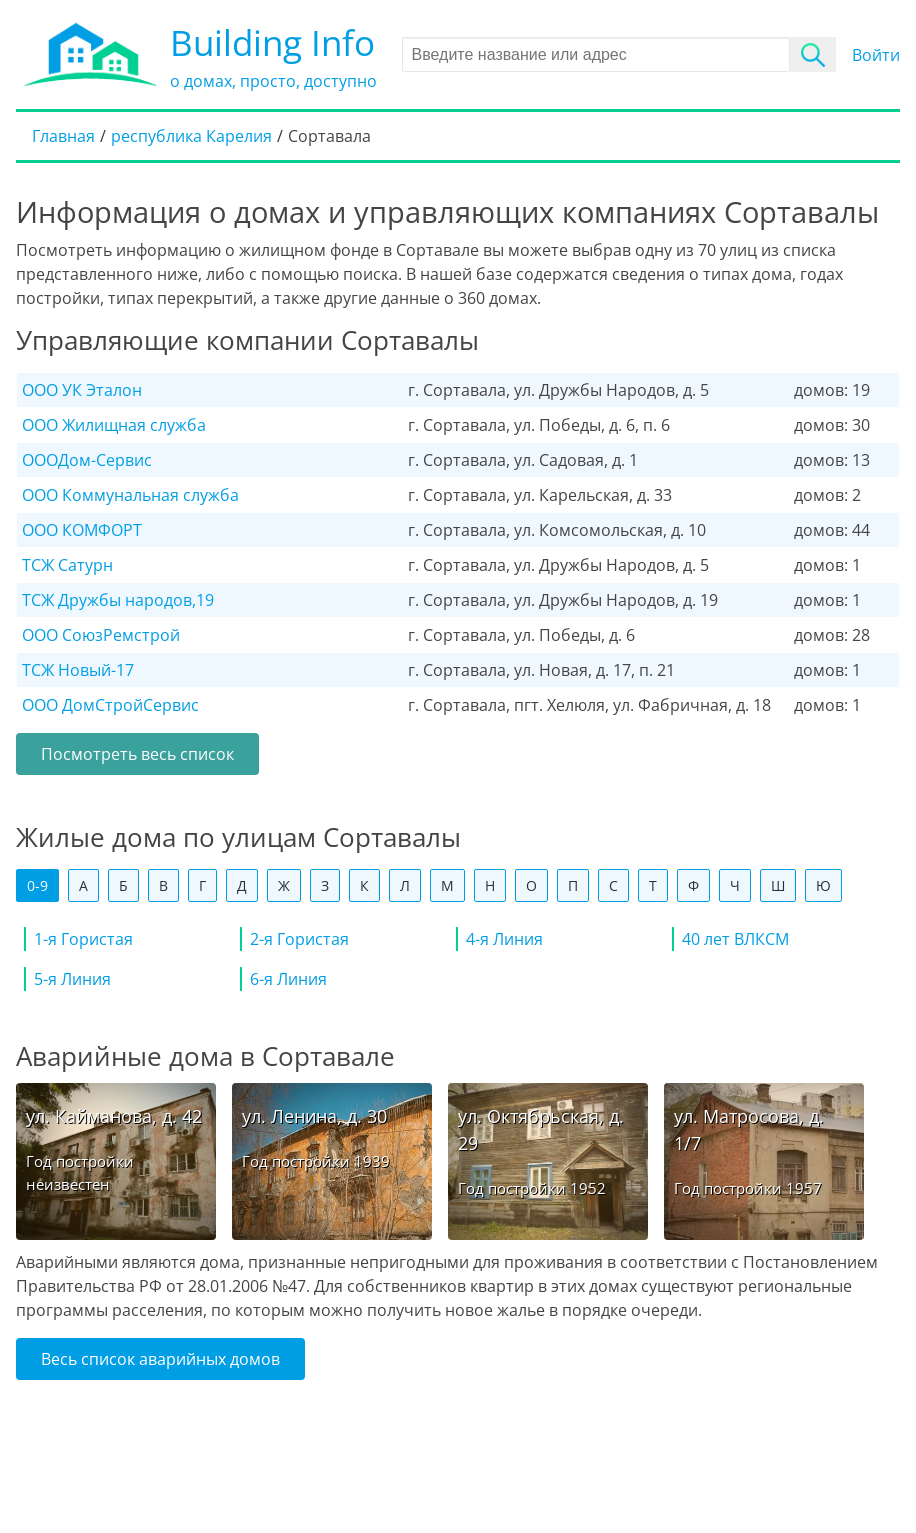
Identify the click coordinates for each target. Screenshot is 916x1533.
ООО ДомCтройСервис (110, 705)
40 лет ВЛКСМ (735, 939)
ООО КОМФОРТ (82, 530)
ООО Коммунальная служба (130, 495)
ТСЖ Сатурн (67, 565)
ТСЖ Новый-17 (78, 670)
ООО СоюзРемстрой (101, 635)
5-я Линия (72, 979)
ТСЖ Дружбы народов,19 (118, 600)
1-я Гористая (83, 939)
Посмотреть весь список (137, 754)
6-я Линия (288, 979)
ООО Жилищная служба (114, 425)
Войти (876, 55)
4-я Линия (504, 939)
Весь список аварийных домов (160, 1359)
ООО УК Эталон (82, 390)
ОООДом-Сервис (87, 460)
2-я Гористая (299, 939)
